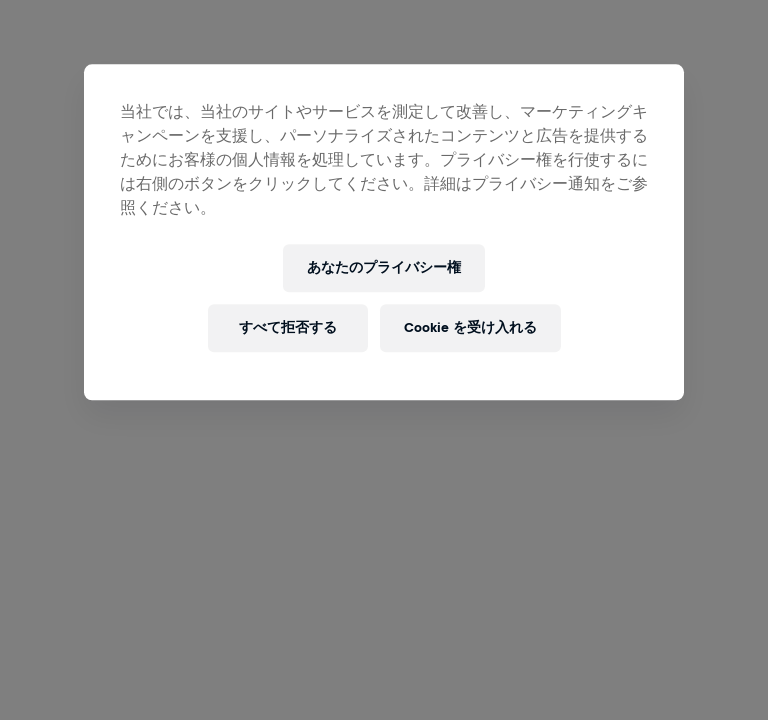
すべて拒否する (288, 328)
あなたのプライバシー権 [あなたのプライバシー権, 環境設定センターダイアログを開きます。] (384, 268)
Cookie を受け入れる (470, 328)
